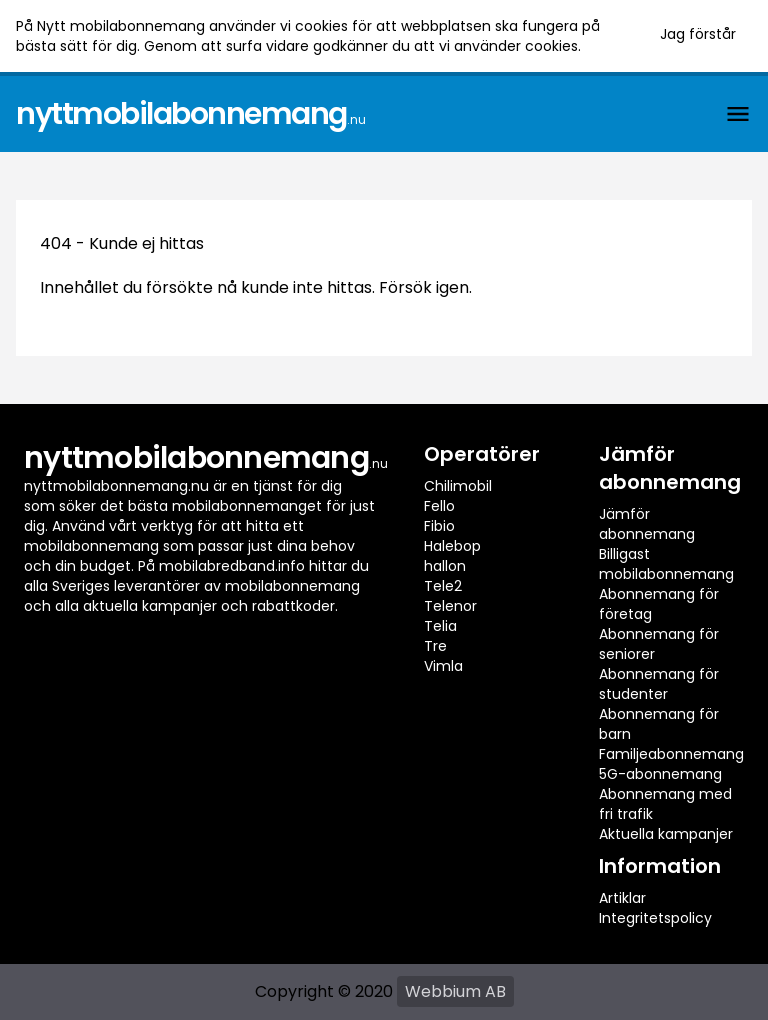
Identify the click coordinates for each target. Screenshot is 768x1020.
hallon (445, 566)
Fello (439, 506)
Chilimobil (458, 486)
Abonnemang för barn (659, 724)
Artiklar (622, 898)
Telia (440, 626)
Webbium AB (455, 991)
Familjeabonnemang (671, 754)
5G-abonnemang (660, 774)
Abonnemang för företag (659, 604)
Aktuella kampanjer (666, 834)
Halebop (452, 546)
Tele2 (443, 586)
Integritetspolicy (655, 918)
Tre (435, 646)
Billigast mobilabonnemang (666, 564)
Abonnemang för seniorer (659, 644)
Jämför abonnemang (647, 524)
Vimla (443, 666)
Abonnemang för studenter (659, 684)
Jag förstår (698, 34)
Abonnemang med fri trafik (665, 804)
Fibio (439, 526)
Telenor (450, 606)
